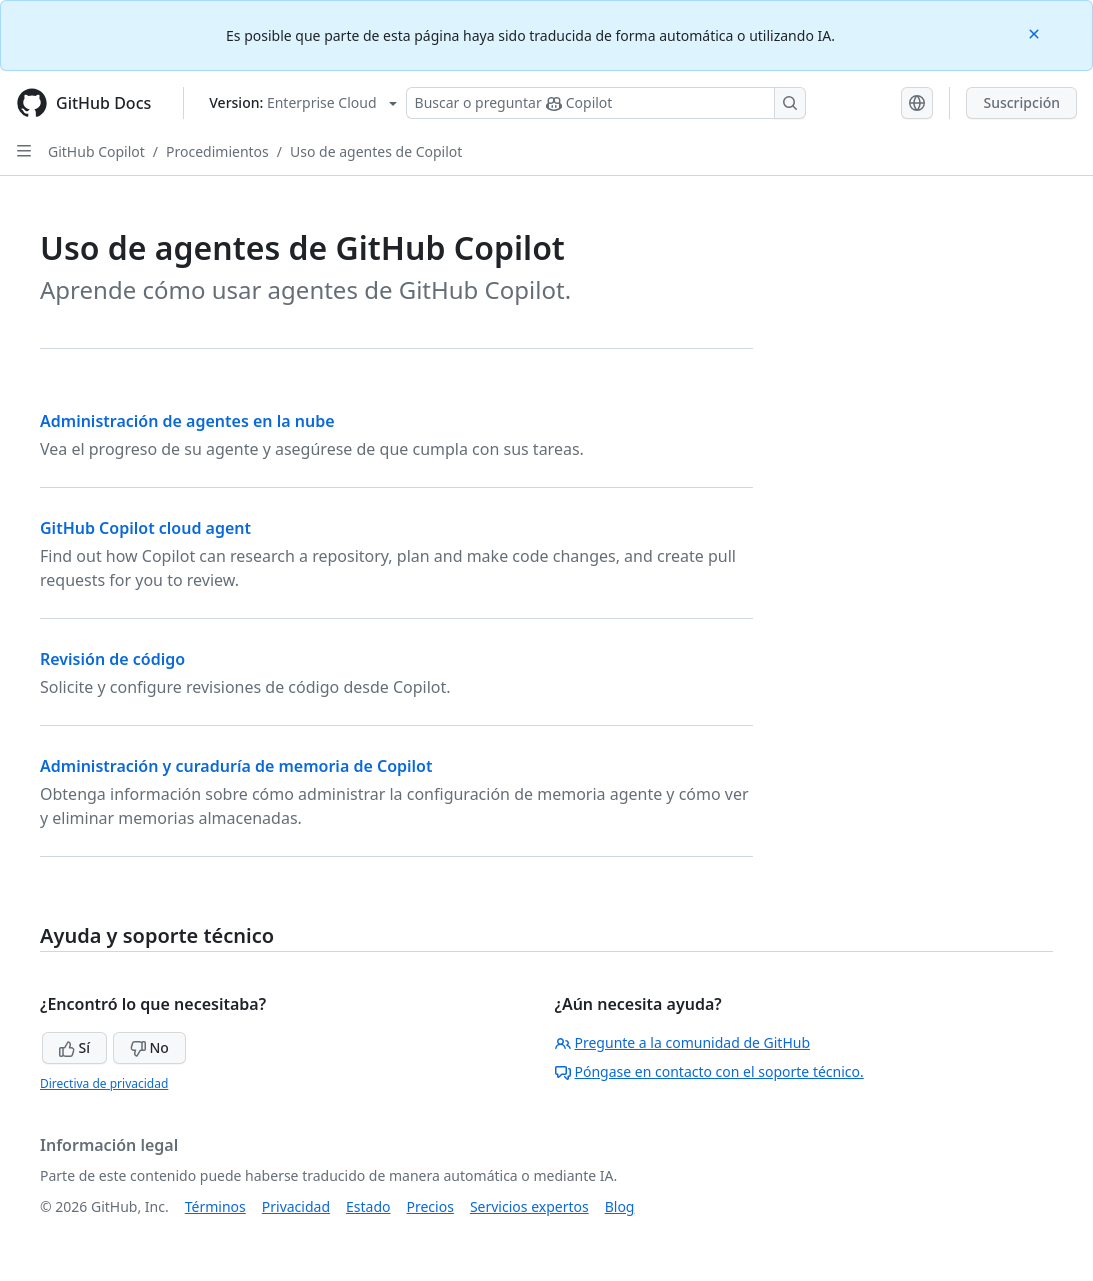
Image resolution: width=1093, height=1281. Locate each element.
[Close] (1036, 32)
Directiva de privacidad (104, 1083)
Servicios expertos (529, 1206)
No (149, 1047)
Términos (215, 1206)
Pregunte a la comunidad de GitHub (683, 1042)
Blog (620, 1206)
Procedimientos (217, 151)
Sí (74, 1047)
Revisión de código (112, 659)
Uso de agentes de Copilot (376, 151)
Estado (368, 1206)
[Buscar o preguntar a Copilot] (606, 103)
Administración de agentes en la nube (187, 421)
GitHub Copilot (96, 151)
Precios (430, 1206)
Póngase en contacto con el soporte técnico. (709, 1071)
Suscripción (1021, 102)
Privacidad (296, 1206)
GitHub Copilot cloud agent (145, 528)
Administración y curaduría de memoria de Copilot (236, 766)
